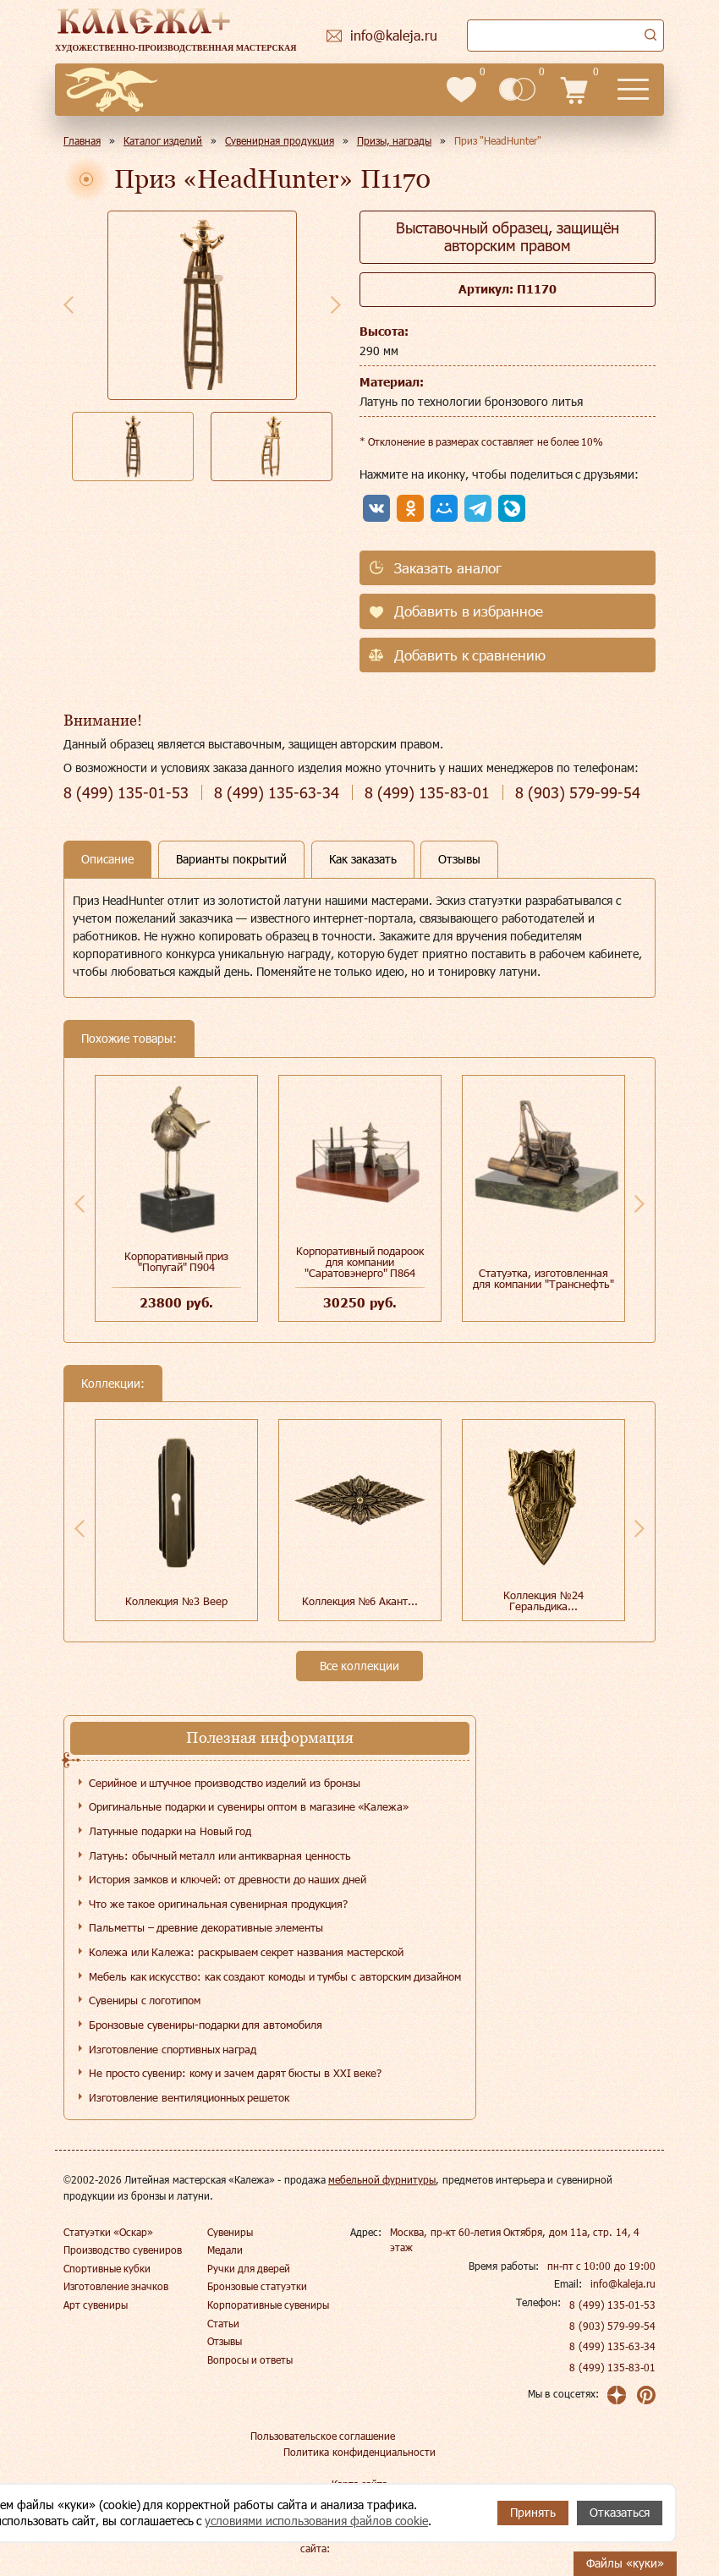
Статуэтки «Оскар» (108, 2232)
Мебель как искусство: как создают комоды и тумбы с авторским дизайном (275, 1976)
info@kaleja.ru (623, 2283)
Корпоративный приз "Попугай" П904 (176, 1261)
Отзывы (224, 2341)
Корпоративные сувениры (268, 2304)
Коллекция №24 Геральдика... (543, 1600)
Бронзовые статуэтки (257, 2286)
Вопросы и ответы (250, 2359)
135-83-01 (427, 793)
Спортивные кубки (107, 2268)
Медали (225, 2249)
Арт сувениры (95, 2304)
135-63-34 (276, 793)
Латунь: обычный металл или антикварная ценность (220, 1855)
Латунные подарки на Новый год (170, 1831)
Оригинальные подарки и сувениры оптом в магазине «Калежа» (249, 1806)
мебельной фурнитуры (382, 2179)
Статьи (223, 2323)
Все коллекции (359, 1665)
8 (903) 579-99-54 (612, 2326)
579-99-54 (577, 793)
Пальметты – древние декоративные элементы (206, 1927)
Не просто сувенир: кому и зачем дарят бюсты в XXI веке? (235, 2073)
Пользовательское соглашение (322, 2436)
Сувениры (230, 2232)
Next (336, 304)
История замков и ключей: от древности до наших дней (227, 1879)
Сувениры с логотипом (144, 2000)
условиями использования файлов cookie (316, 2520)
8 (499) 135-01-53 (612, 2304)
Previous (68, 304)
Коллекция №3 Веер (176, 1601)
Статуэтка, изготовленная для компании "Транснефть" (543, 1278)
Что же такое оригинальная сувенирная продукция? (218, 1903)
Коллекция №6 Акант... (360, 1601)
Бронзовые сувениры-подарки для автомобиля (205, 2024)
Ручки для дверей (249, 2268)
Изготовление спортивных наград (172, 2049)
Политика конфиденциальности (359, 2452)
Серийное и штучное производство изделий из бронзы (224, 1782)
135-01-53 (126, 793)
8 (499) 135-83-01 (612, 2367)
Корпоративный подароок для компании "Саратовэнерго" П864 (360, 1262)
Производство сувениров (122, 2249)
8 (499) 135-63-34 (612, 2346)
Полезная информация (270, 1737)
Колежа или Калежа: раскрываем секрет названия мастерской (246, 1952)
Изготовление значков (115, 2286)
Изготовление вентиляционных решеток (189, 2097)
